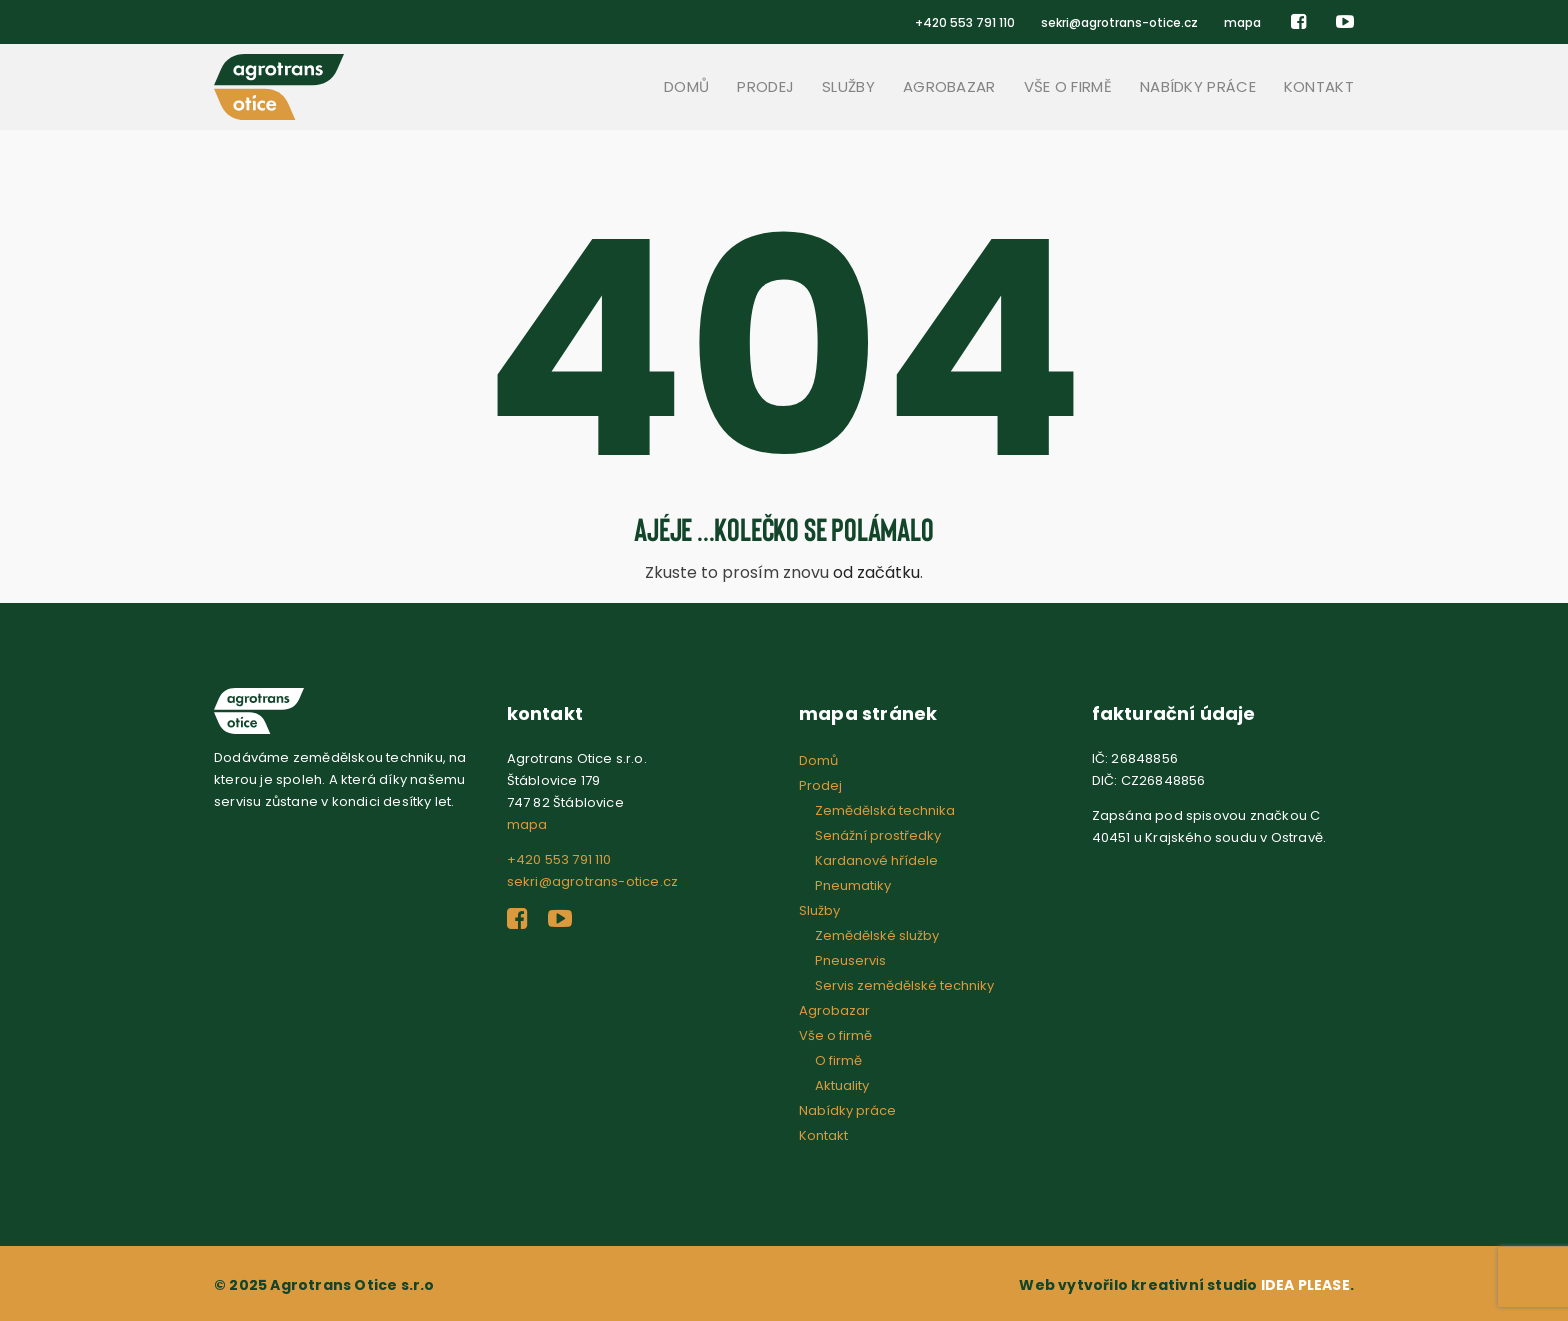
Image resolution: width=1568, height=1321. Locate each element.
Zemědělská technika (885, 810)
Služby (848, 86)
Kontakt (1319, 86)
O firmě (838, 1060)
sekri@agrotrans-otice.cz (1119, 22)
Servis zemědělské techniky (904, 985)
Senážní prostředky (878, 835)
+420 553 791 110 (965, 22)
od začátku (876, 572)
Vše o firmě (1068, 86)
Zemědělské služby (877, 935)
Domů (686, 86)
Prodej (765, 86)
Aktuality (842, 1085)
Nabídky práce (1198, 86)
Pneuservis (850, 960)
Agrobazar (949, 86)
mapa (1242, 22)
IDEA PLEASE (1305, 1285)
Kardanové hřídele (876, 860)
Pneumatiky (853, 885)
